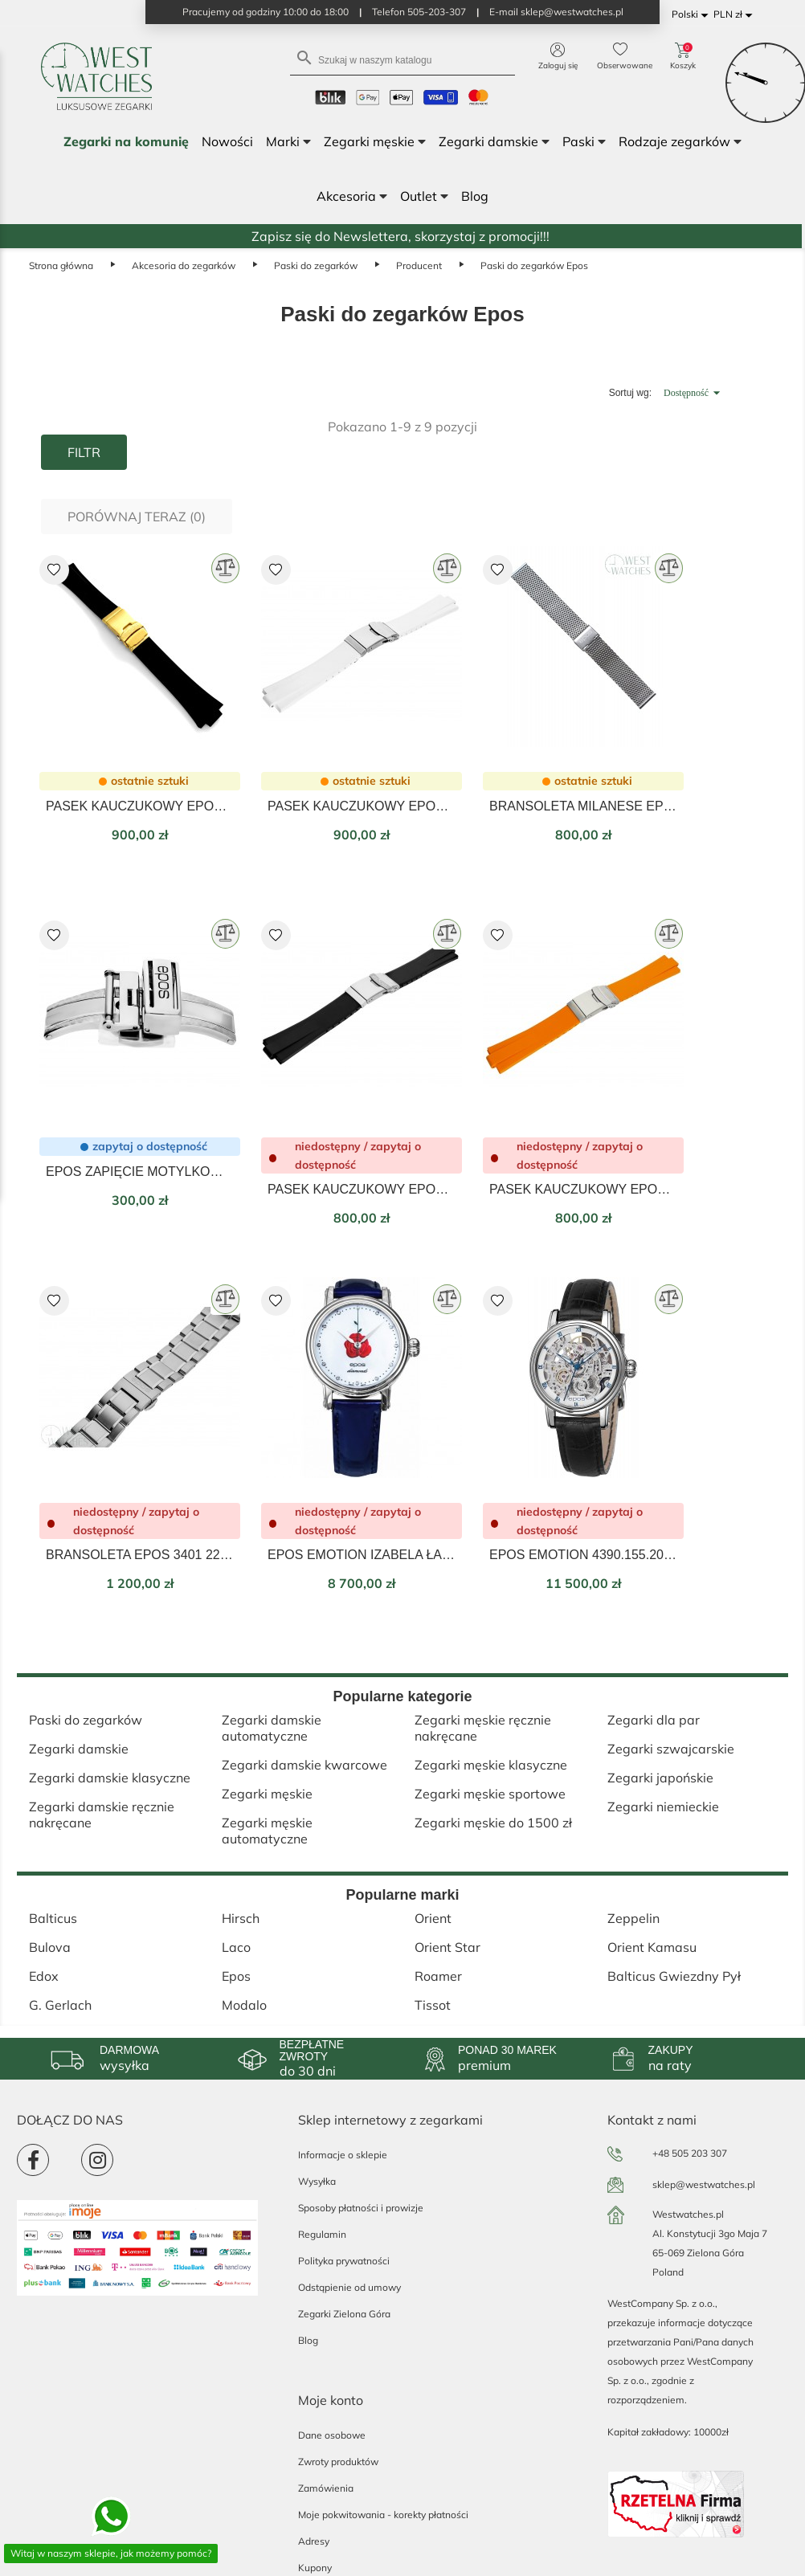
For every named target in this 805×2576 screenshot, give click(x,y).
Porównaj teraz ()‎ (136, 516)
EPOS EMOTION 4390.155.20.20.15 (583, 1555)
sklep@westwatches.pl (703, 2184)
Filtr (83, 452)
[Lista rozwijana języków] (692, 14)
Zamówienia (325, 2488)
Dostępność (694, 393)
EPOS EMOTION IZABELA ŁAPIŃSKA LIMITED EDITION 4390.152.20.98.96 (362, 1555)
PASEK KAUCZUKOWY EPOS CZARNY (362, 1189)
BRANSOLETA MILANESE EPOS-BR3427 (583, 806)
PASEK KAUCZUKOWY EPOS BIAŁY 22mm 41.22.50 (362, 806)
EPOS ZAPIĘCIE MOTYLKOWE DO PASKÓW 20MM (140, 1171)
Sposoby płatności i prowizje (360, 2208)
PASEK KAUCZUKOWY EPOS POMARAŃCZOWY (583, 1189)
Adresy (313, 2541)
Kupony (315, 2568)
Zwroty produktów (338, 2462)
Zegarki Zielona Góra (344, 2314)
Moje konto (330, 2400)
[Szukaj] (402, 59)
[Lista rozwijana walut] (735, 15)
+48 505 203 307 (689, 2153)
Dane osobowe (332, 2435)
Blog (308, 2340)
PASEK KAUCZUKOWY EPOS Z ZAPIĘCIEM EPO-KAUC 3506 (140, 806)
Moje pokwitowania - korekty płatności (383, 2515)
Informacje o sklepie (342, 2155)
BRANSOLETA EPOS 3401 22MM (140, 1555)
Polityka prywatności (344, 2261)
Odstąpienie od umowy (349, 2287)
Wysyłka (317, 2181)
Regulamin (322, 2234)
